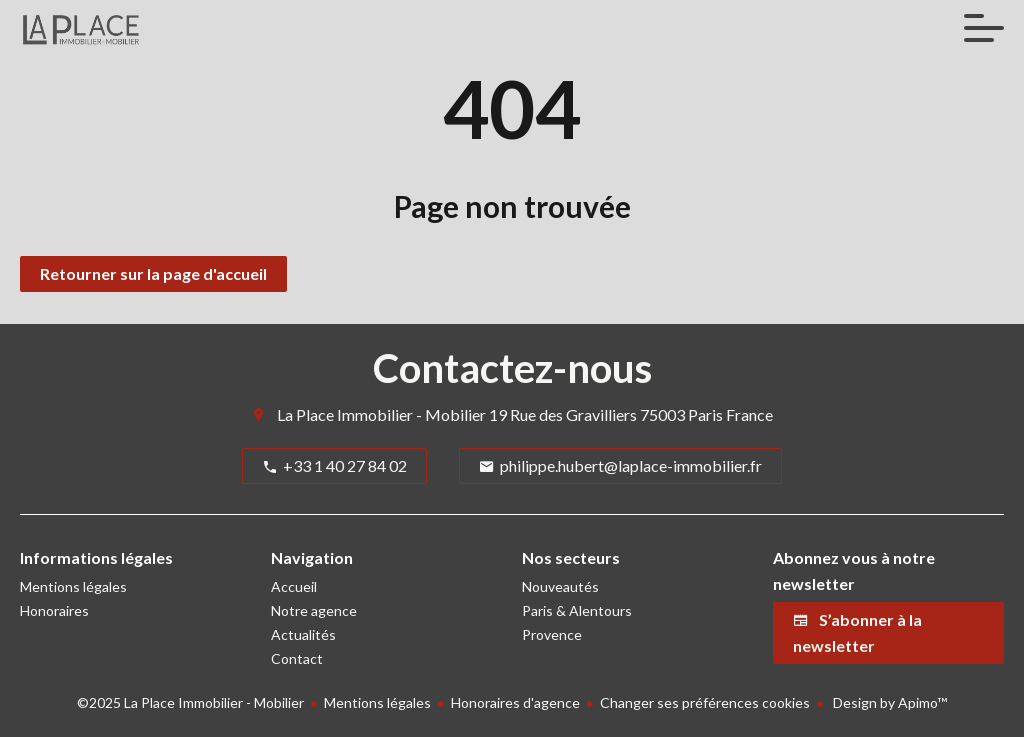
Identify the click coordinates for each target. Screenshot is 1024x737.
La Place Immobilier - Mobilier (381, 414)
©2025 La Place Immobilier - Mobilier (190, 702)
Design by (888, 702)
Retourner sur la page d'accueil (153, 273)
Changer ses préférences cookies (705, 702)
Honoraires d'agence (515, 702)
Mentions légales (377, 702)
